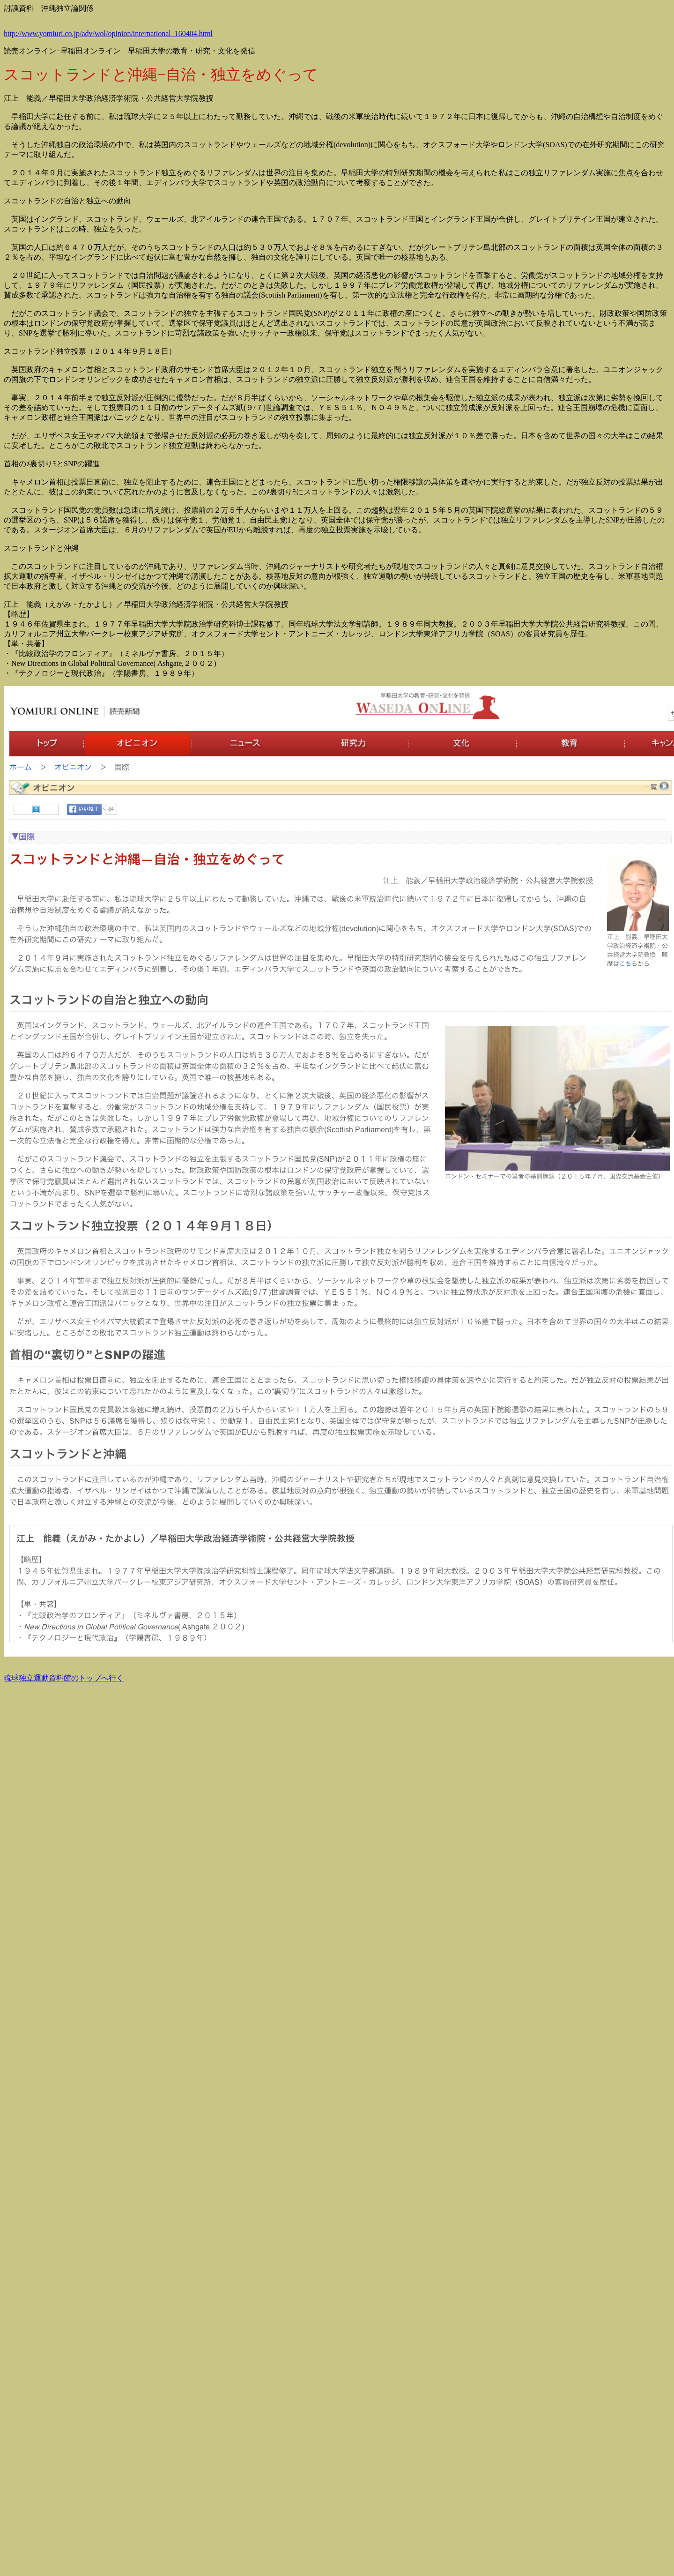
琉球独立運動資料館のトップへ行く (64, 1678)
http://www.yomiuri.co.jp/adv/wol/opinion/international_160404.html (108, 33)
